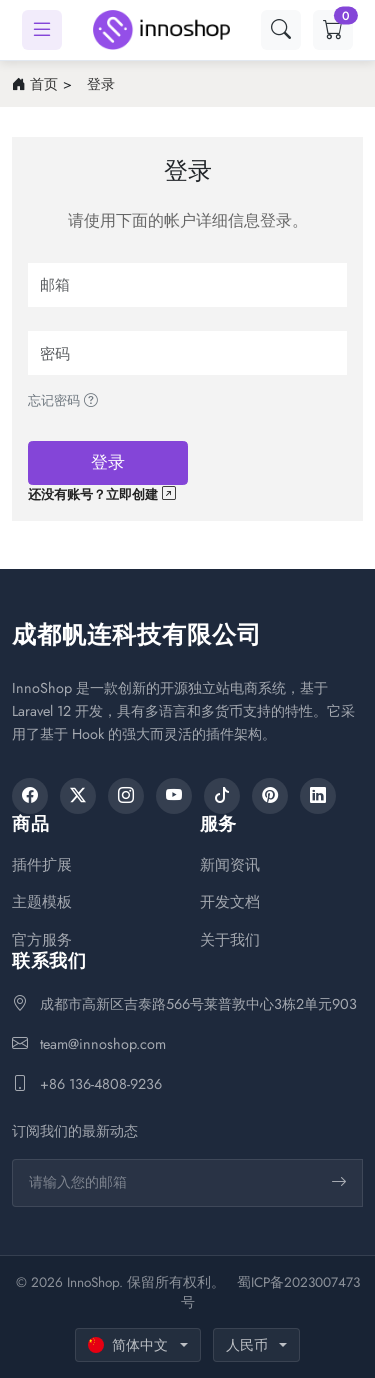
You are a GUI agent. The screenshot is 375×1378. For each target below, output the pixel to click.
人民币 (247, 1345)
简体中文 (128, 1345)
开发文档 (230, 902)
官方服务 (42, 940)
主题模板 (42, 902)
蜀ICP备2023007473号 (270, 1292)
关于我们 (230, 940)
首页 (44, 84)
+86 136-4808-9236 (101, 1084)
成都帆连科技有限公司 (137, 634)
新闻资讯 (230, 865)
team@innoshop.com (103, 1044)
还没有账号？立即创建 (101, 494)
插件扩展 (42, 865)
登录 (101, 84)
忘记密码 (62, 400)
